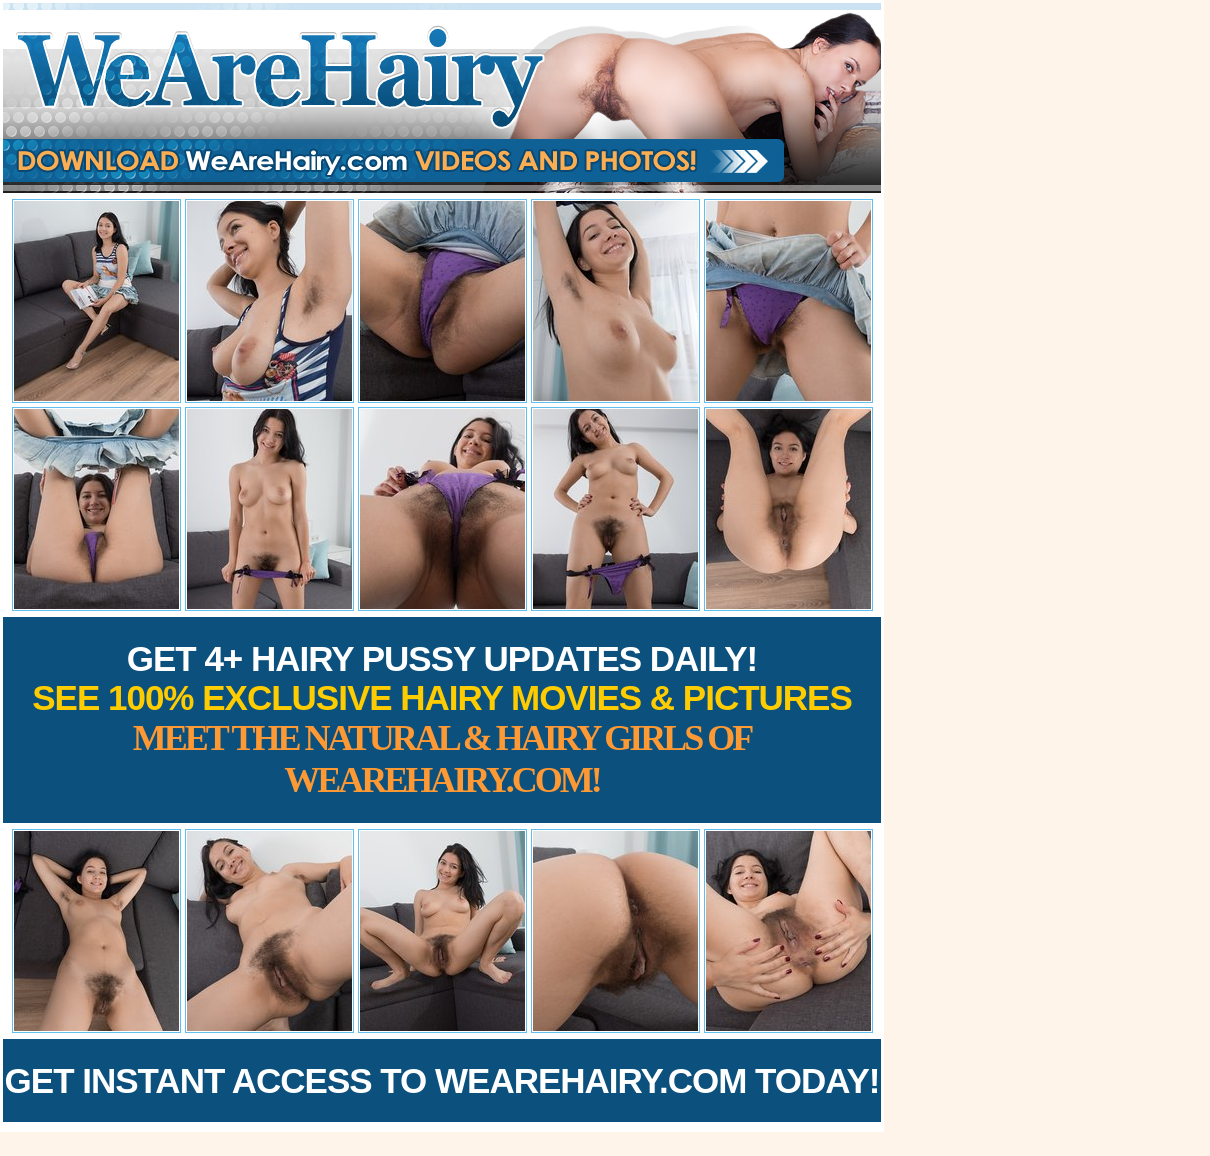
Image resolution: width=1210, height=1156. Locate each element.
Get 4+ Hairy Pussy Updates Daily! (442, 719)
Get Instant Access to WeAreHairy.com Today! (442, 1080)
